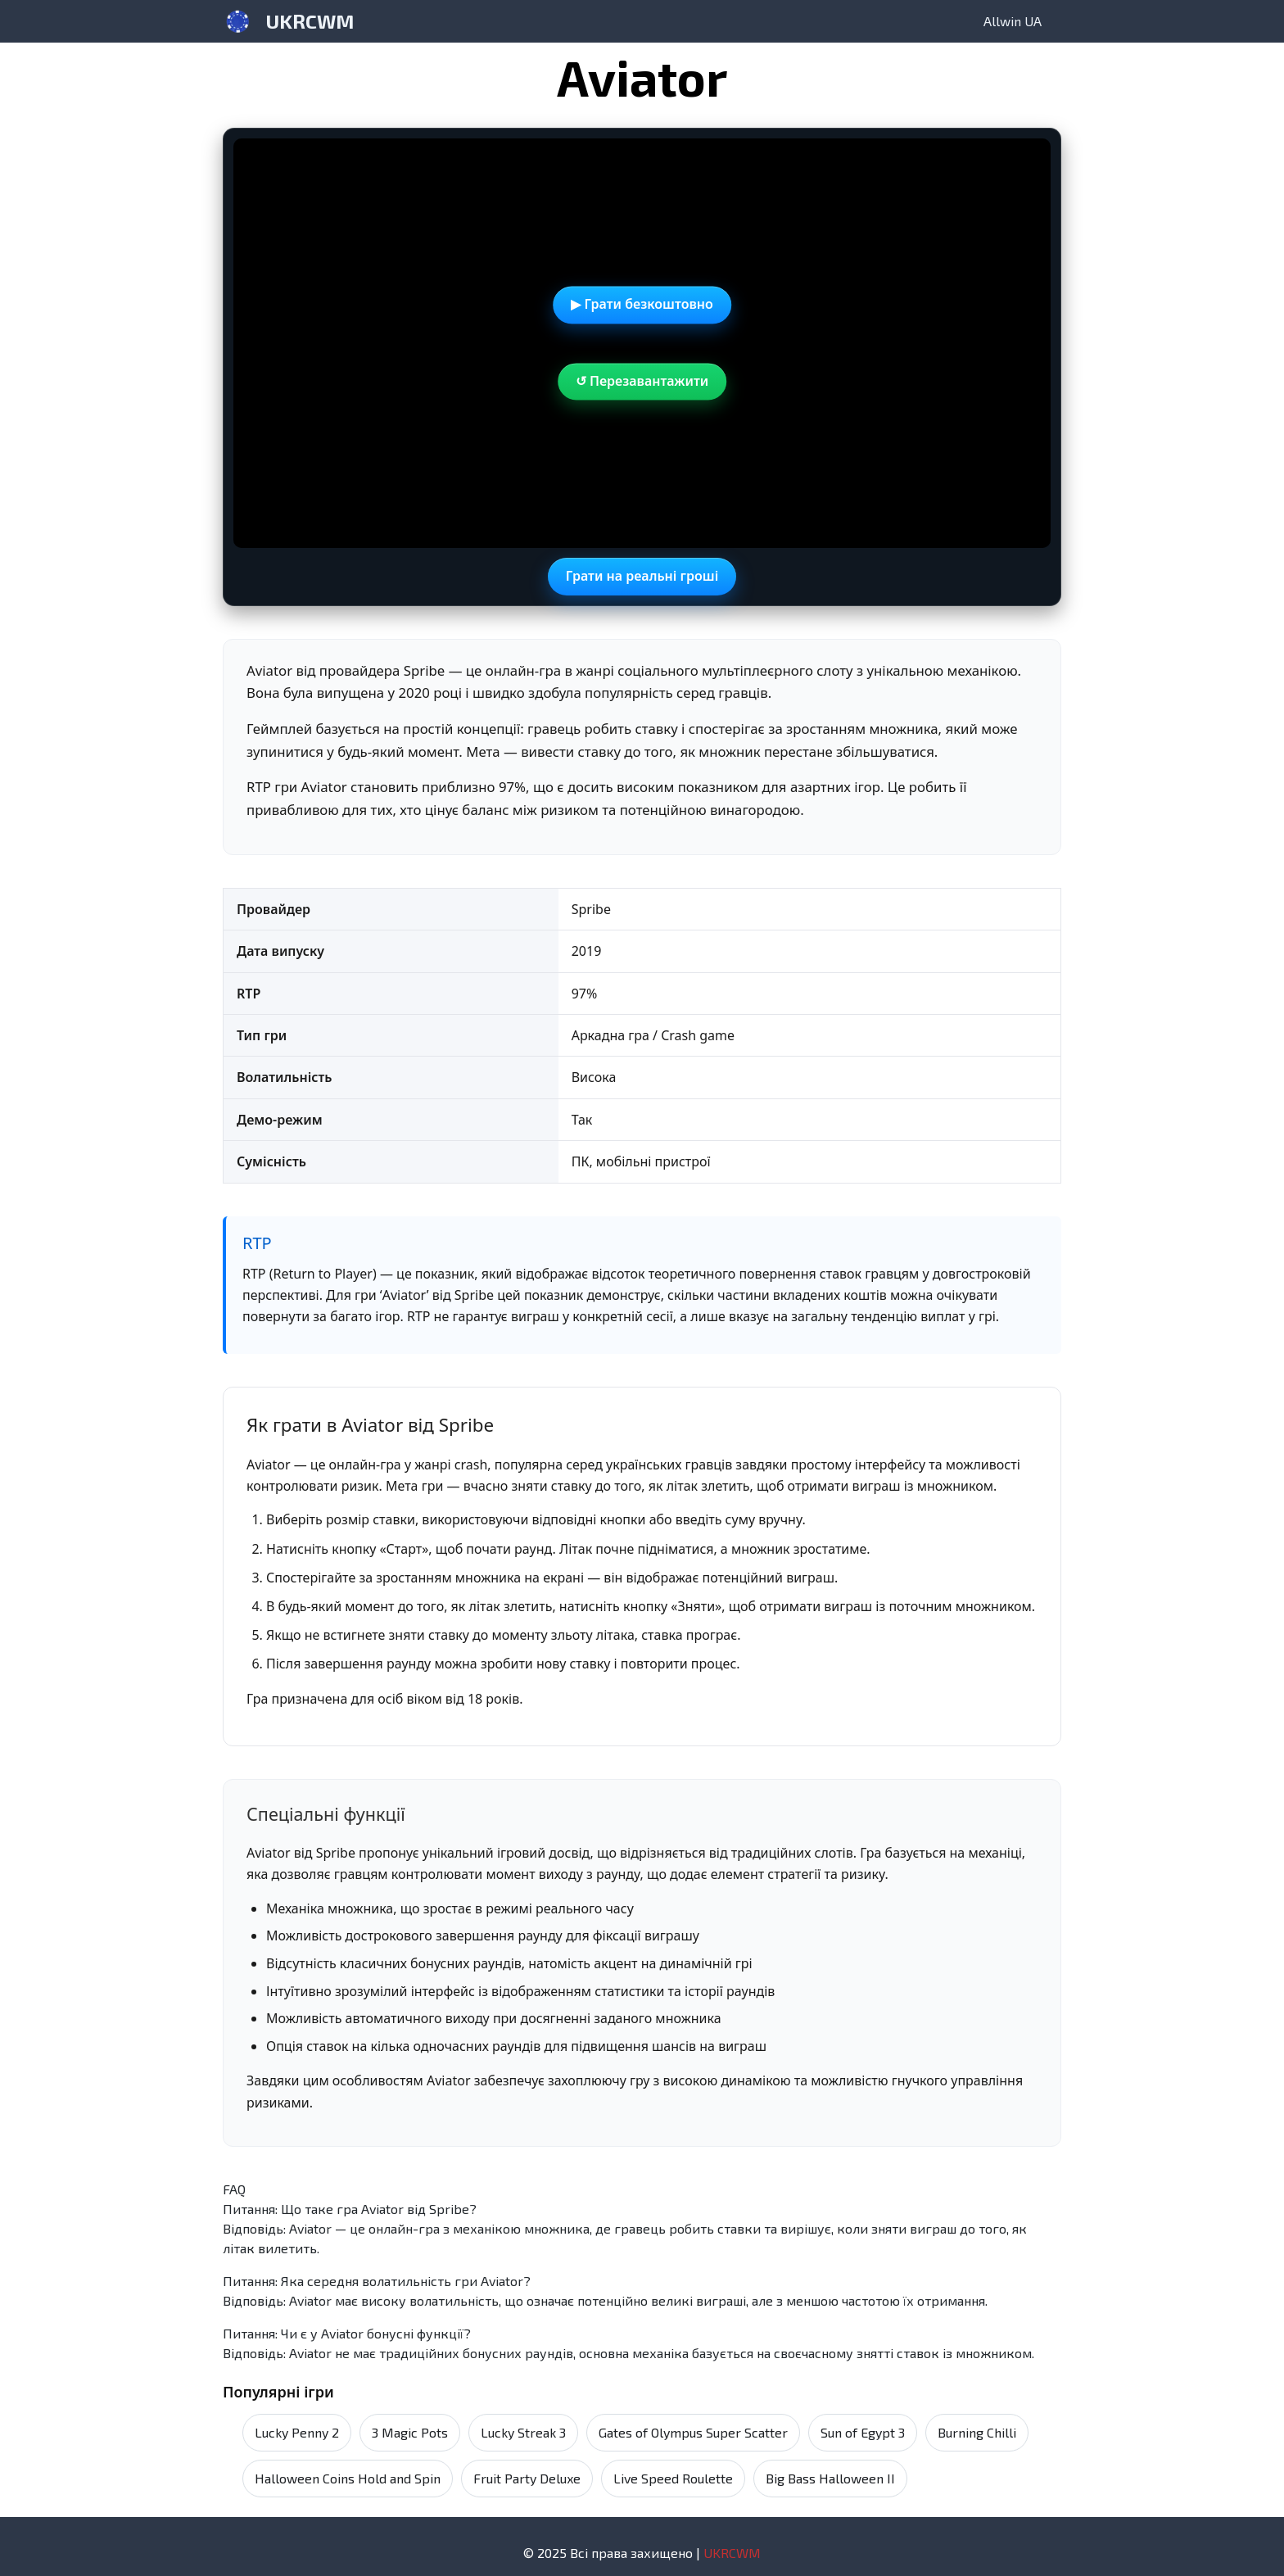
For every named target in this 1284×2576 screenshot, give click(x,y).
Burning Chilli (977, 2432)
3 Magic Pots (410, 2432)
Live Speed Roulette (673, 2478)
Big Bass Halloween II (830, 2478)
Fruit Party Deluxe (527, 2478)
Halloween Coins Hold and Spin (348, 2478)
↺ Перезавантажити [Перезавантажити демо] (642, 381)
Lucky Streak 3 (523, 2432)
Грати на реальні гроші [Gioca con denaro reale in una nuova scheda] (642, 576)
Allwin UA (1012, 21)
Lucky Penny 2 (297, 2432)
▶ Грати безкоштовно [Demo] (642, 304)
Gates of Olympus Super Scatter (693, 2432)
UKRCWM (309, 21)
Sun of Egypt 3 (863, 2432)
